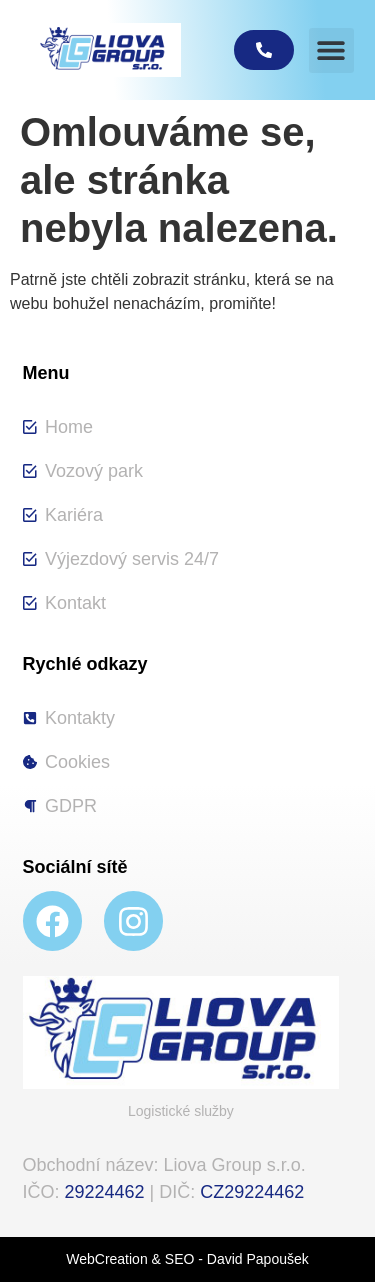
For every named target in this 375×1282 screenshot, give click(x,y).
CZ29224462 (252, 1192)
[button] (331, 50)
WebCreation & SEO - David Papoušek (187, 1259)
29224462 (105, 1192)
